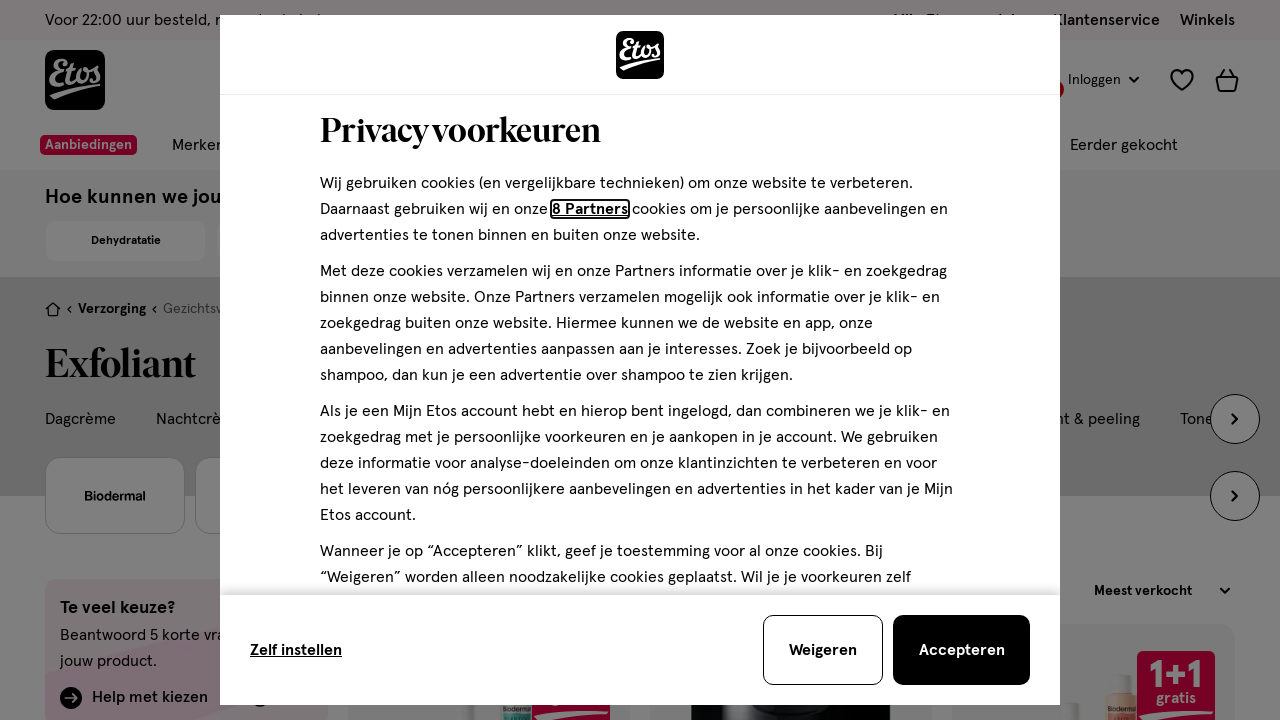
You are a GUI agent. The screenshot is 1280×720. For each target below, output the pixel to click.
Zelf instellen (296, 650)
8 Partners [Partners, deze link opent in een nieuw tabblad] (590, 209)
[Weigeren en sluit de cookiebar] (823, 650)
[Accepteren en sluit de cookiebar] (961, 650)
